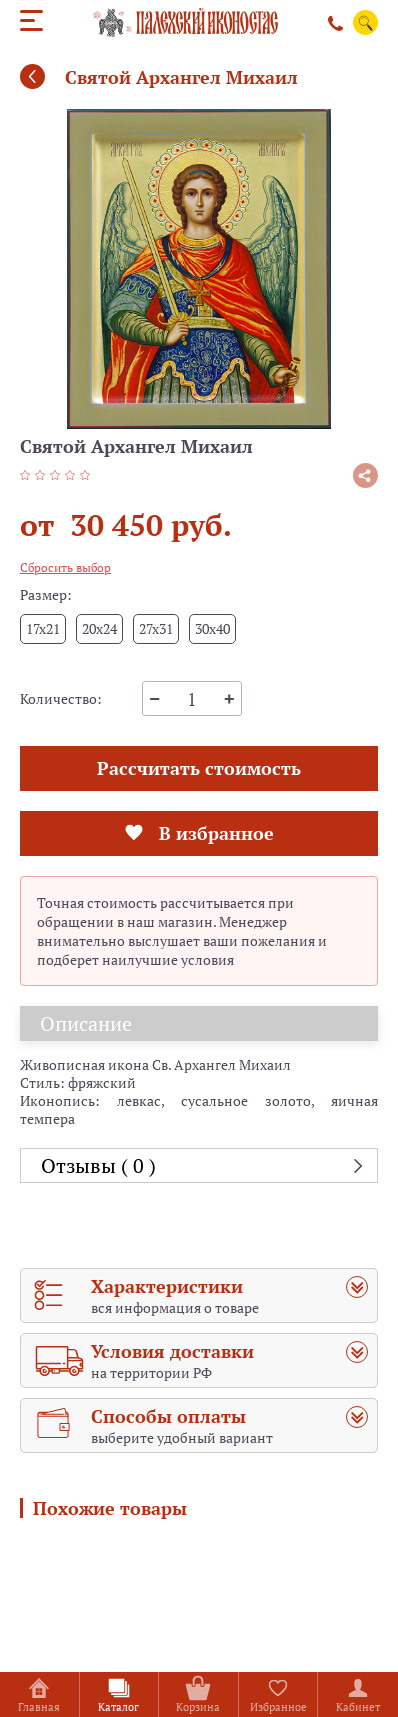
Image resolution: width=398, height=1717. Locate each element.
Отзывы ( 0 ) (98, 1165)
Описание (86, 1023)
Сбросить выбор (65, 567)
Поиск (366, 23)
